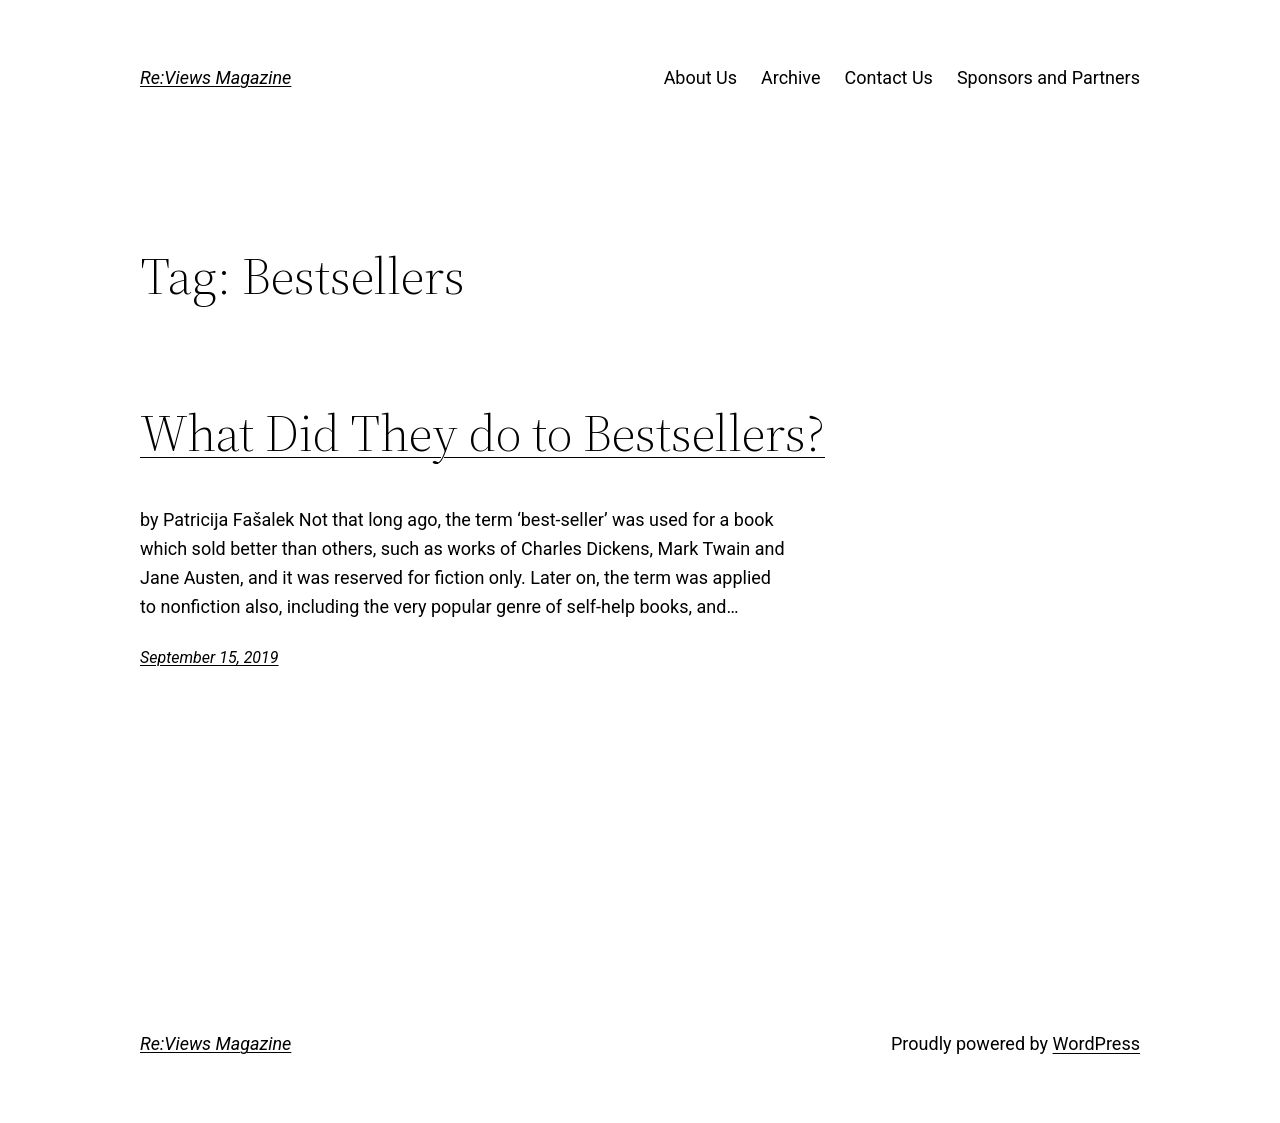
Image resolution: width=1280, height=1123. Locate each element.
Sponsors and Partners (1048, 77)
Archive (791, 77)
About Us (700, 77)
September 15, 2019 (209, 657)
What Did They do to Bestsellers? (482, 433)
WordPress (1096, 1043)
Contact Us (889, 77)
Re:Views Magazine (215, 77)
